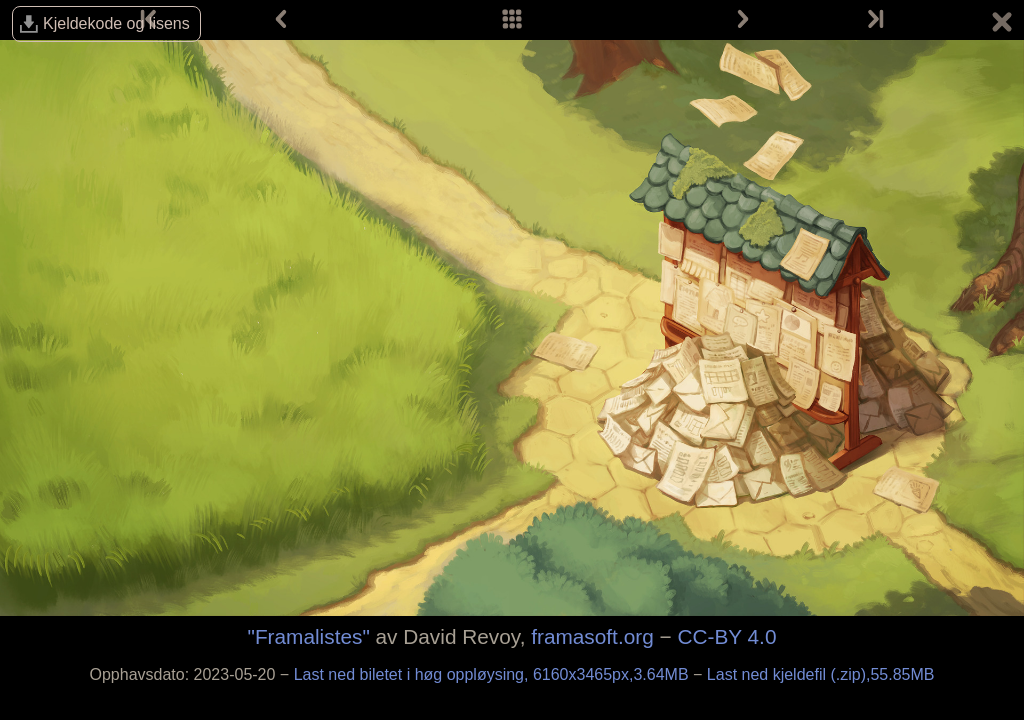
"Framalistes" (309, 636)
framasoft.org (592, 636)
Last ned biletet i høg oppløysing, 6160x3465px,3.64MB (493, 674)
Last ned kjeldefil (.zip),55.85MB (821, 674)
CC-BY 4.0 (726, 636)
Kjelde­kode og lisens (116, 23)
